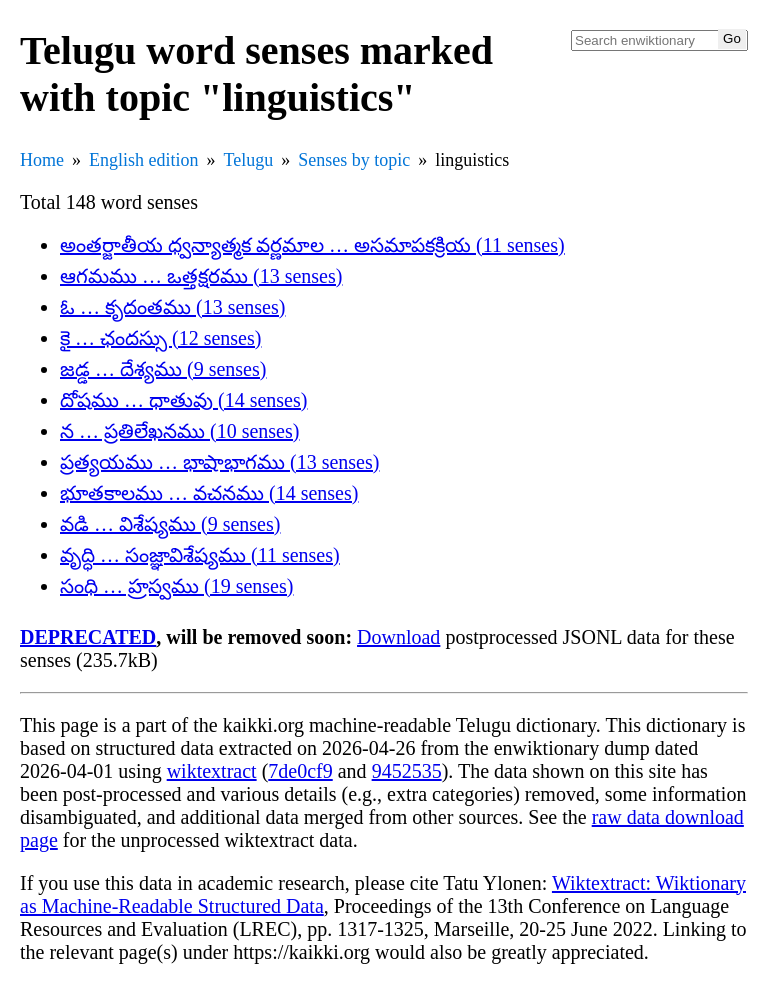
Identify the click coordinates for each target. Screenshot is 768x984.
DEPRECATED (88, 637)
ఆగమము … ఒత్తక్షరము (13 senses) (201, 276)
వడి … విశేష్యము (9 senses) (170, 524)
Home (42, 160)
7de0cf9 (300, 771)
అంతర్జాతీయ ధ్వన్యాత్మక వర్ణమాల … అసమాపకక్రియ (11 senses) (312, 245)
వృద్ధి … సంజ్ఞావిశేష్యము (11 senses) (200, 555)
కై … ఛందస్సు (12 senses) (160, 338)
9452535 (407, 771)
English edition (144, 160)
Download (398, 637)
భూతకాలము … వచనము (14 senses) (209, 493)
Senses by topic (354, 160)
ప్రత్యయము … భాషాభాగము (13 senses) (219, 462)
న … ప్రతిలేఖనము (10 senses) (179, 431)
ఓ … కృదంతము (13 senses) (172, 307)
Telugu (249, 160)
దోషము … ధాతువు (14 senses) (183, 400)
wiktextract (212, 771)
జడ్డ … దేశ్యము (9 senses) (163, 369)
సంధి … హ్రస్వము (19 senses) (176, 586)
